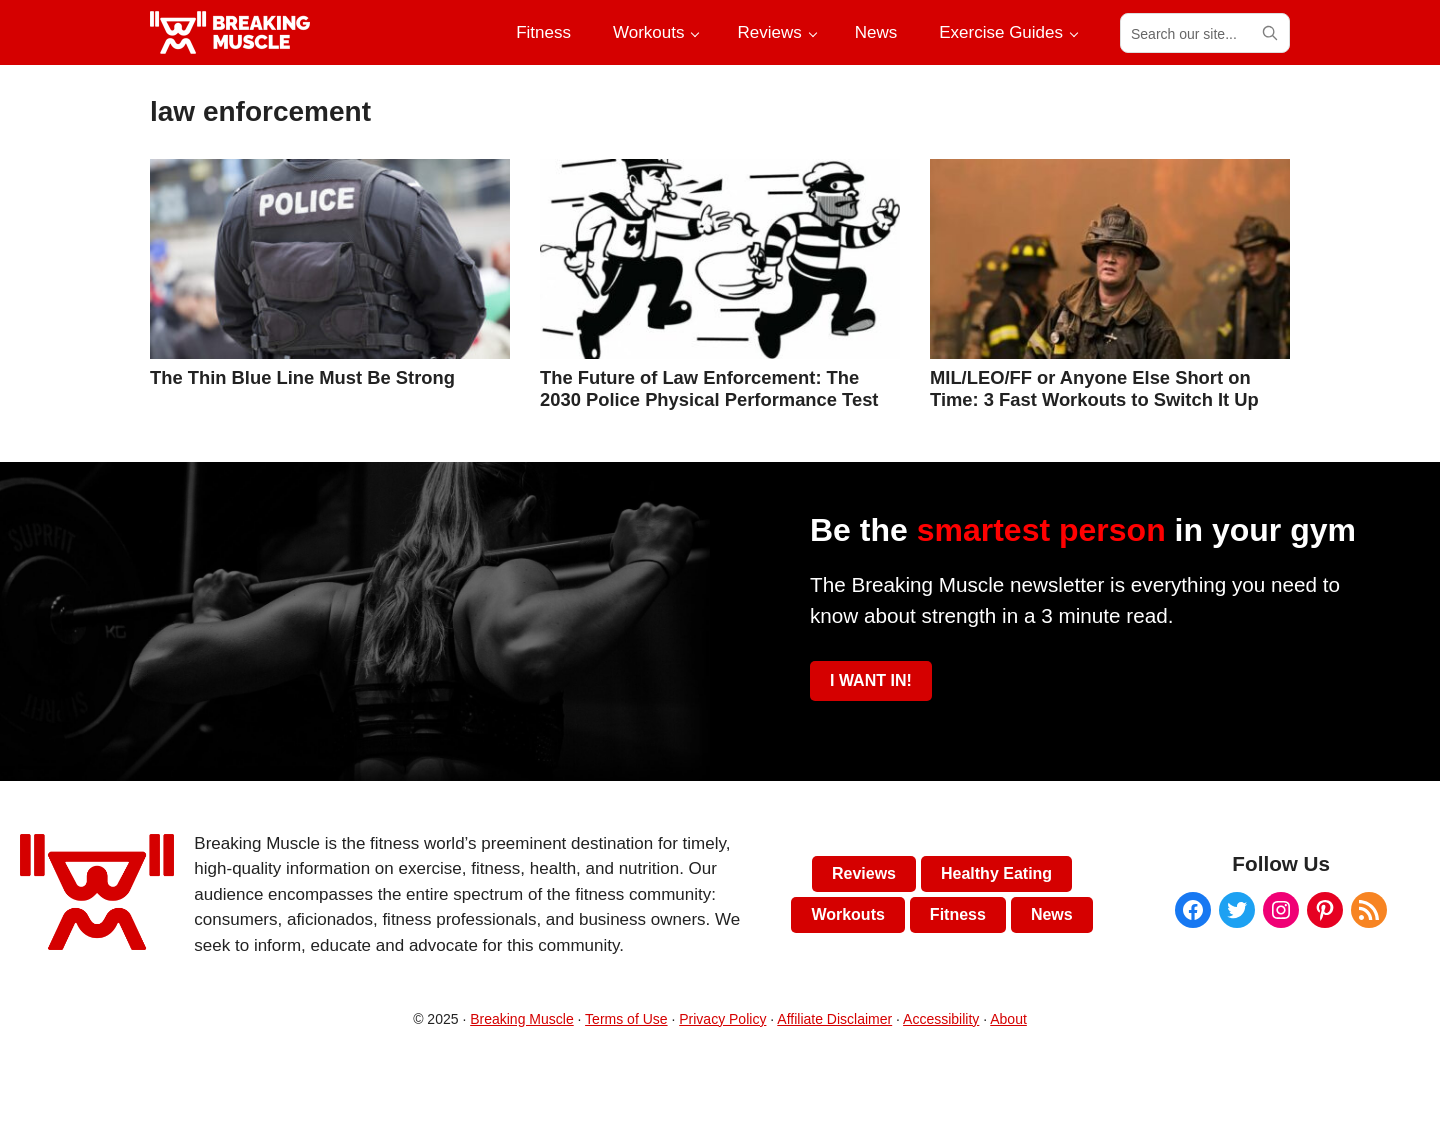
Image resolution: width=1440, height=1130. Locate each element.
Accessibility (941, 1019)
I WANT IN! (871, 680)
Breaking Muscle (522, 1019)
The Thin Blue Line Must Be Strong (302, 377)
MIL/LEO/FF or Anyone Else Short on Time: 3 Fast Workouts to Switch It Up (1094, 388)
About (1008, 1019)
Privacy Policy (722, 1019)
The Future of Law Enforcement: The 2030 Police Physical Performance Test (709, 388)
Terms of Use (626, 1019)
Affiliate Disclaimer (834, 1019)
